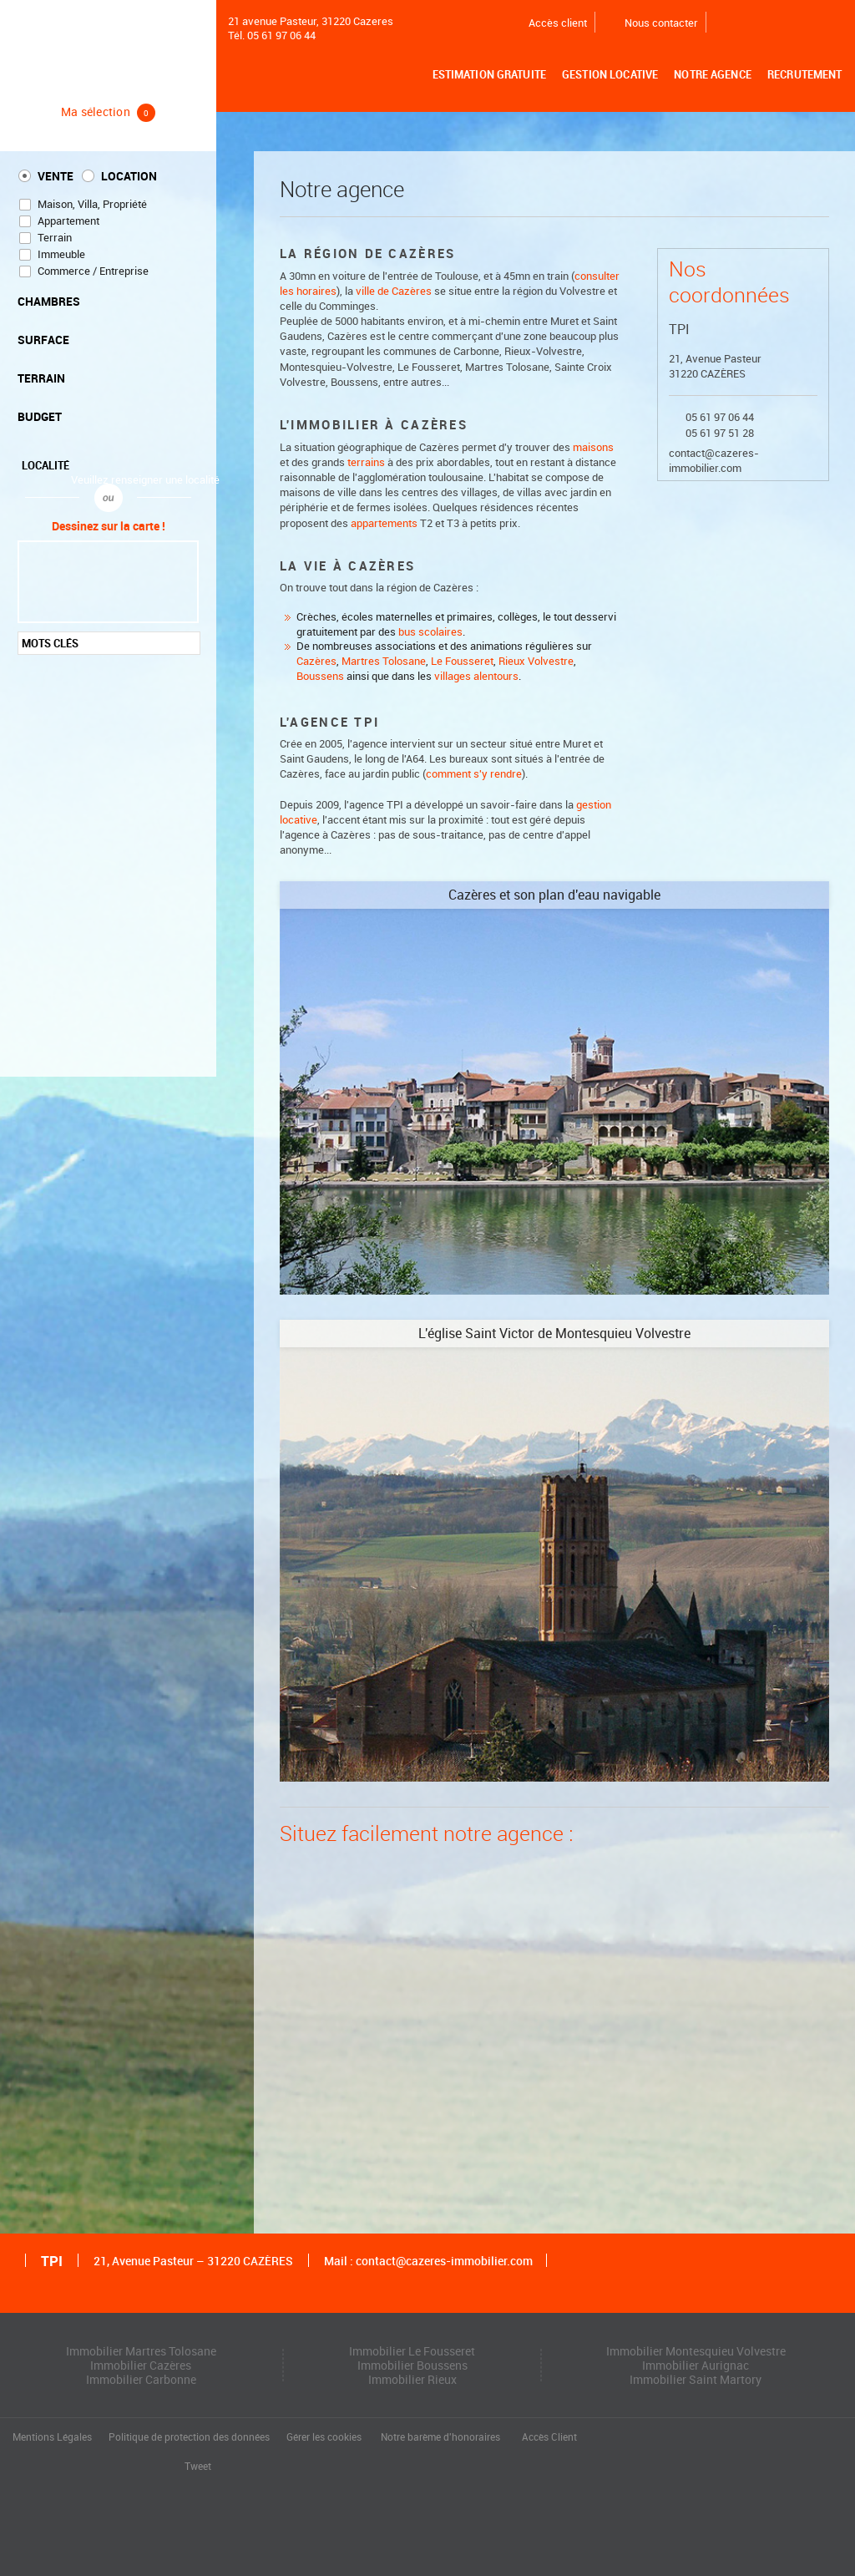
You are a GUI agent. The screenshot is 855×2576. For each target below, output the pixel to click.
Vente (55, 176)
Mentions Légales (52, 2437)
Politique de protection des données (189, 2437)
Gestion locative (612, 74)
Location (129, 176)
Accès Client (549, 2437)
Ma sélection (108, 112)
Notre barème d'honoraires (442, 2437)
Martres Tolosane (383, 661)
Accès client (547, 23)
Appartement (68, 221)
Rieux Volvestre (536, 661)
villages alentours (476, 676)
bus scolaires (430, 632)
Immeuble (61, 254)
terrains (366, 462)
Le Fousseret (462, 661)
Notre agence (714, 74)
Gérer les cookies (324, 2437)
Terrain (55, 237)
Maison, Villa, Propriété (92, 204)
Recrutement (805, 74)
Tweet (198, 2466)
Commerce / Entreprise (93, 271)
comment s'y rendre (474, 774)
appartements (384, 523)
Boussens (320, 676)
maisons (593, 447)
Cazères (316, 661)
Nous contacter (651, 23)
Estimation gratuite (491, 74)
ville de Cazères (394, 291)
